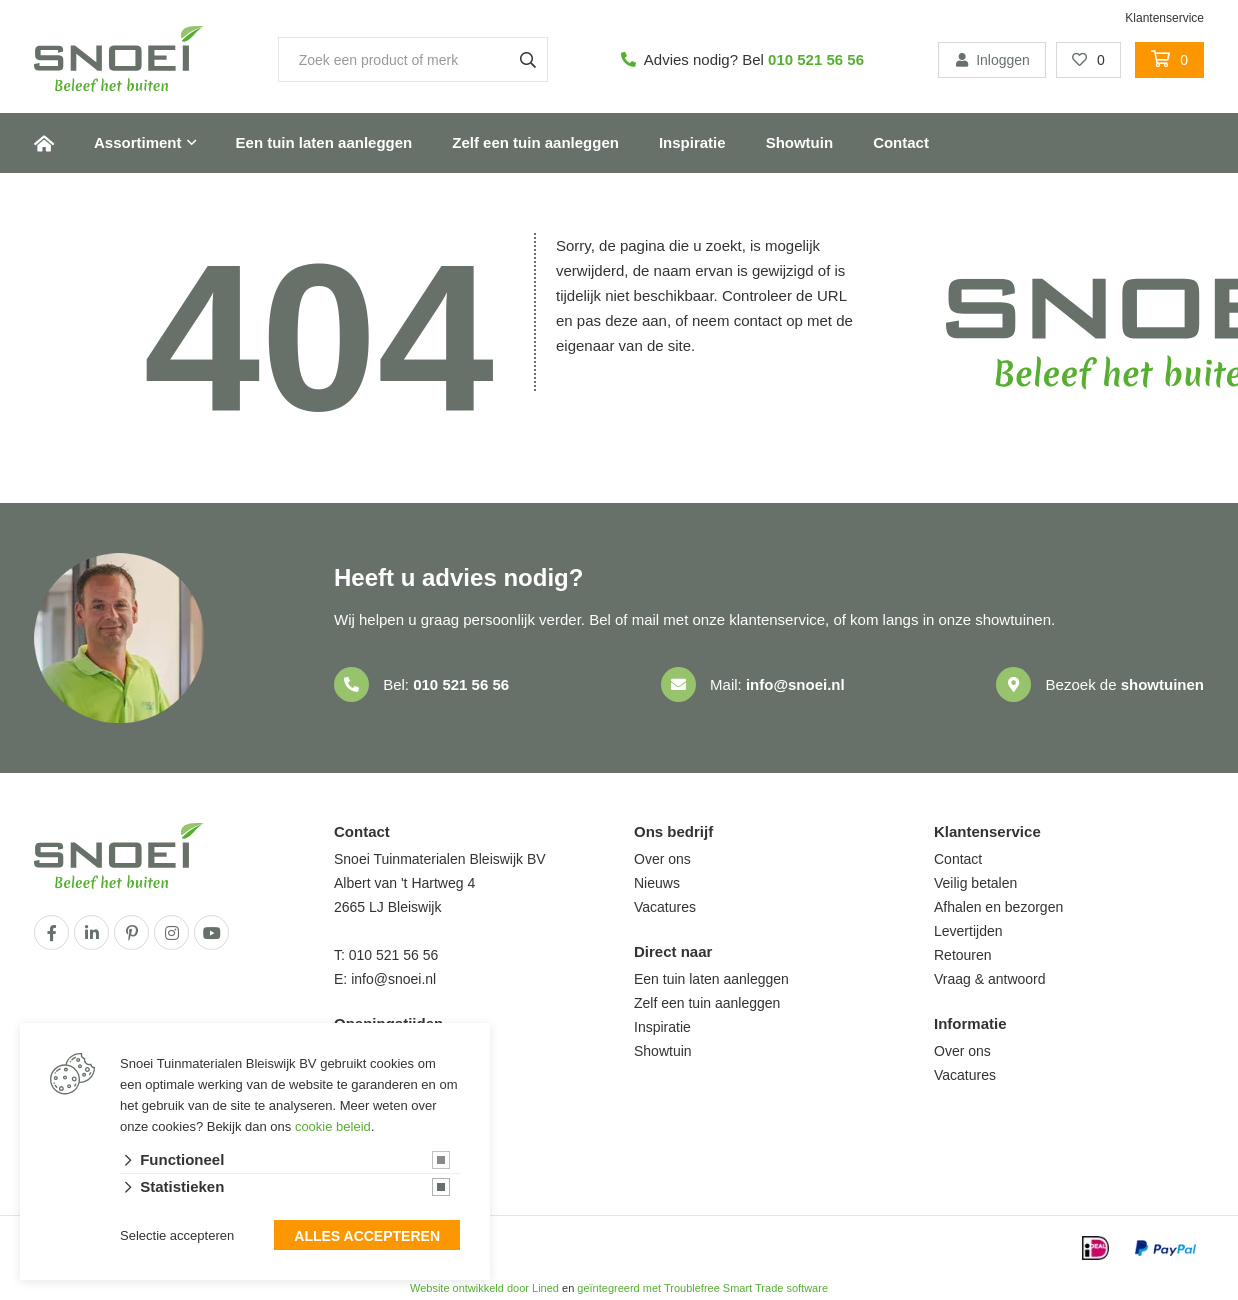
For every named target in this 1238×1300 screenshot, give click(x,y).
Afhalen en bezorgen (998, 907)
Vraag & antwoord (990, 979)
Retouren (963, 955)
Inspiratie (692, 142)
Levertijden (968, 931)
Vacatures (665, 907)
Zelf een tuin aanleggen (535, 142)
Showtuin (800, 142)
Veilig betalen (975, 883)
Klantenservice (1164, 18)
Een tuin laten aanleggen (324, 142)
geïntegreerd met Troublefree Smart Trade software (702, 1288)
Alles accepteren (367, 1236)
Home (44, 143)
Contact (901, 142)
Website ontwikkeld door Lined (484, 1288)
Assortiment (138, 142)
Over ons (662, 859)
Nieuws (657, 883)
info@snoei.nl (795, 684)
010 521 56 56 (816, 59)
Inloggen (992, 60)
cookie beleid (333, 1126)
